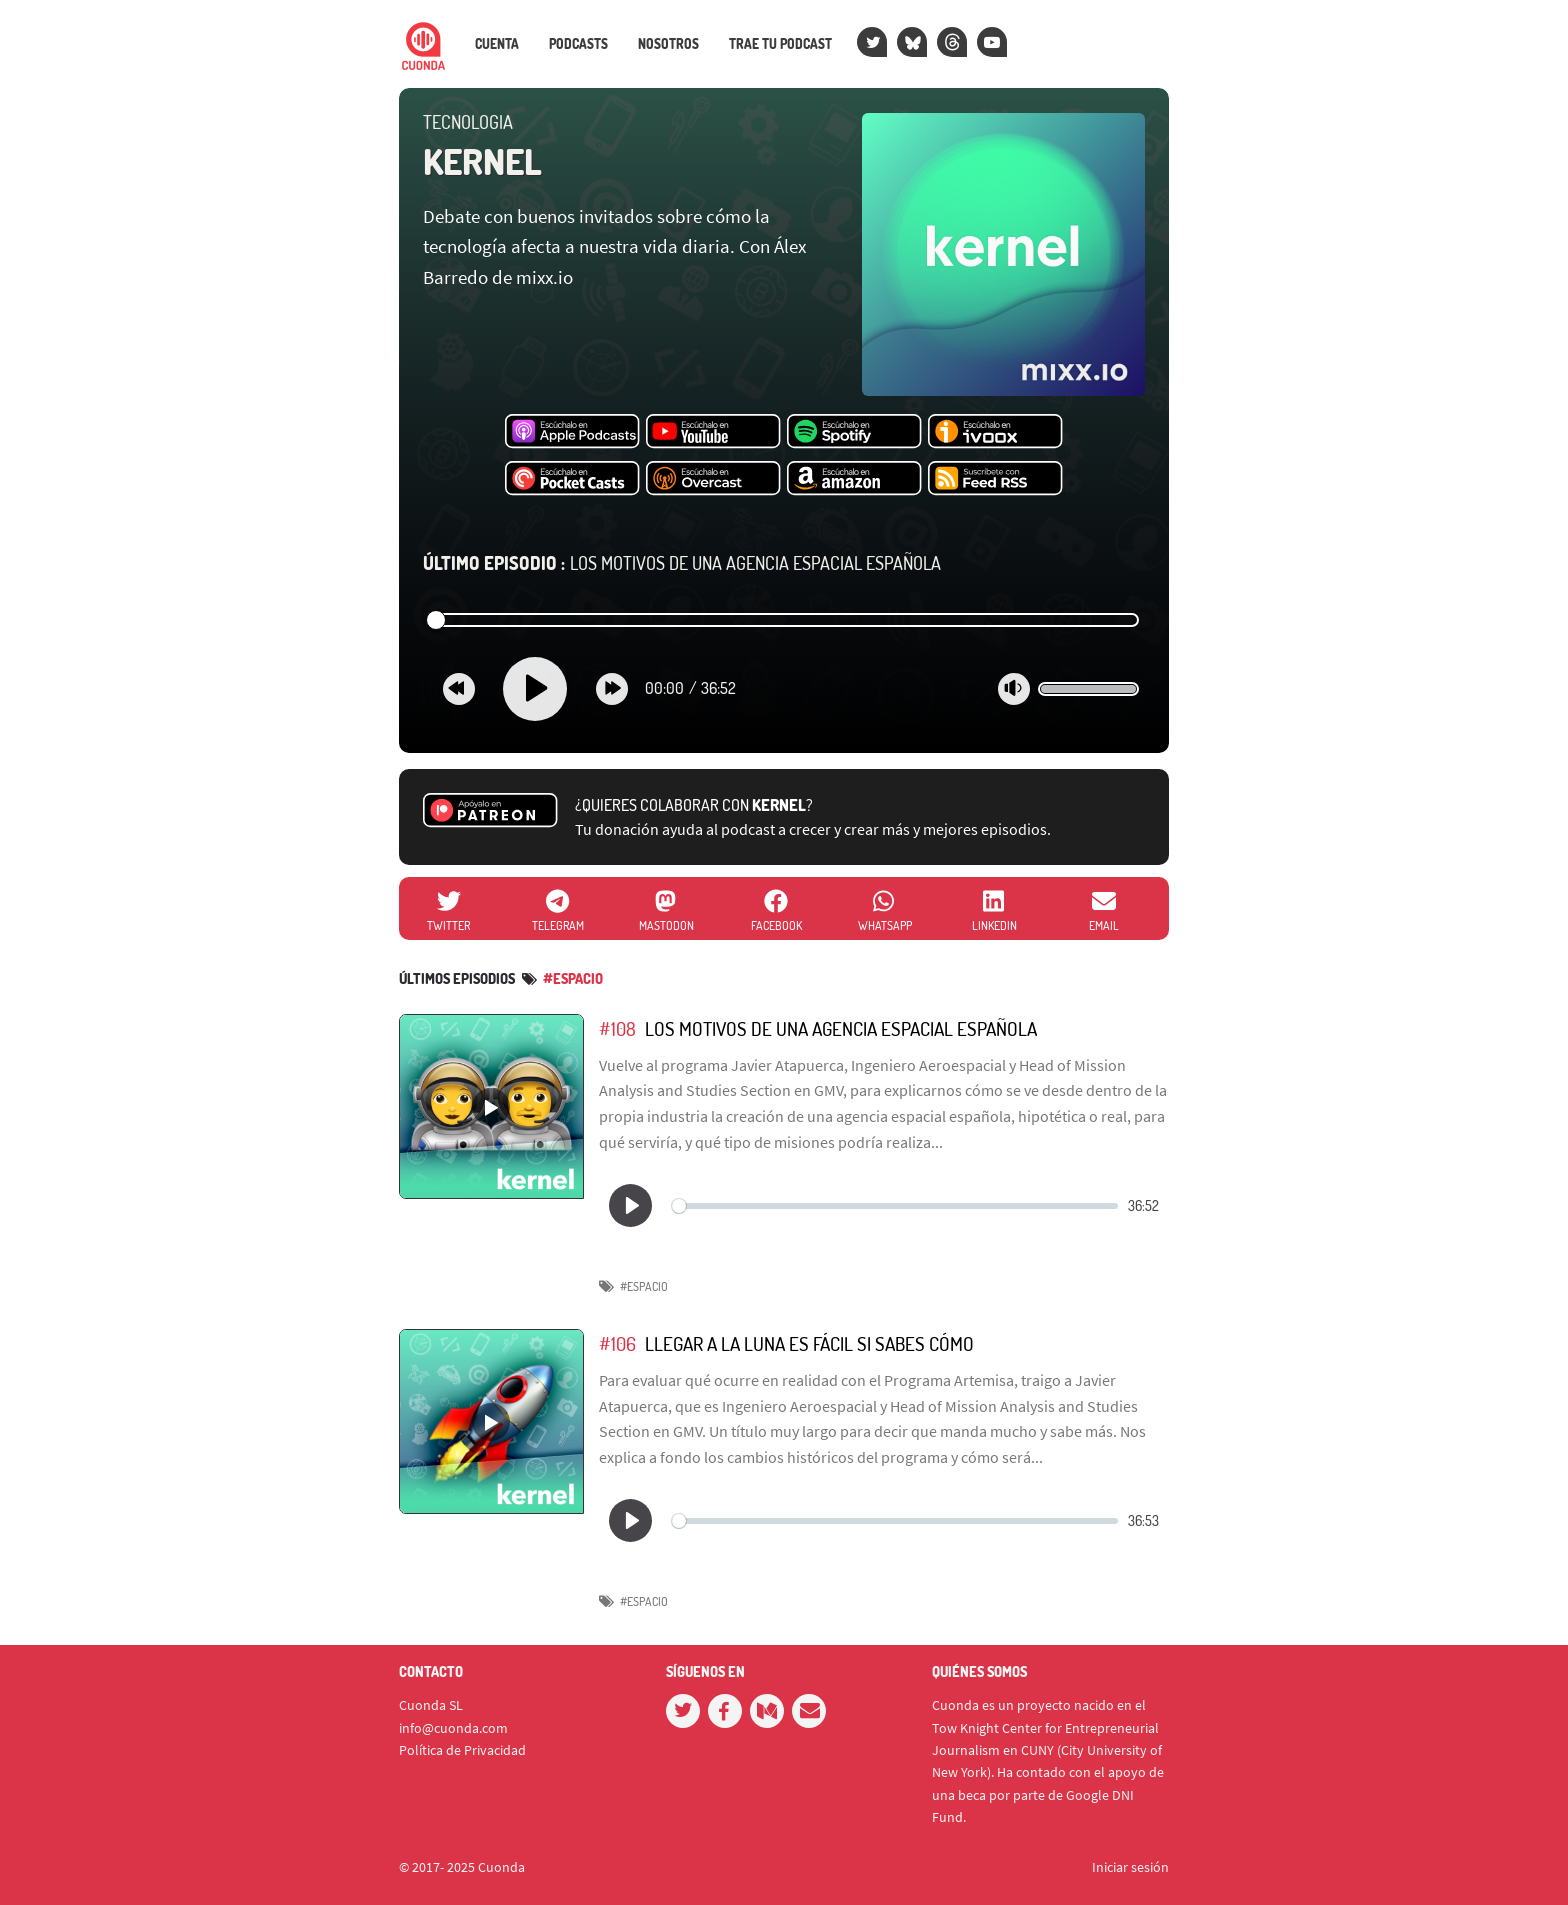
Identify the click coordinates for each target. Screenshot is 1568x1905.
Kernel (482, 161)
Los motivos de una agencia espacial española (682, 563)
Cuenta (497, 44)
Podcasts (578, 44)
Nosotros (668, 44)
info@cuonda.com (453, 1728)
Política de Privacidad (462, 1750)
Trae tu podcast (780, 44)
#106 (617, 1343)
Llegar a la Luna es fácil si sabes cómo (809, 1343)
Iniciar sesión (1130, 1867)
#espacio (573, 978)
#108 (617, 1028)
